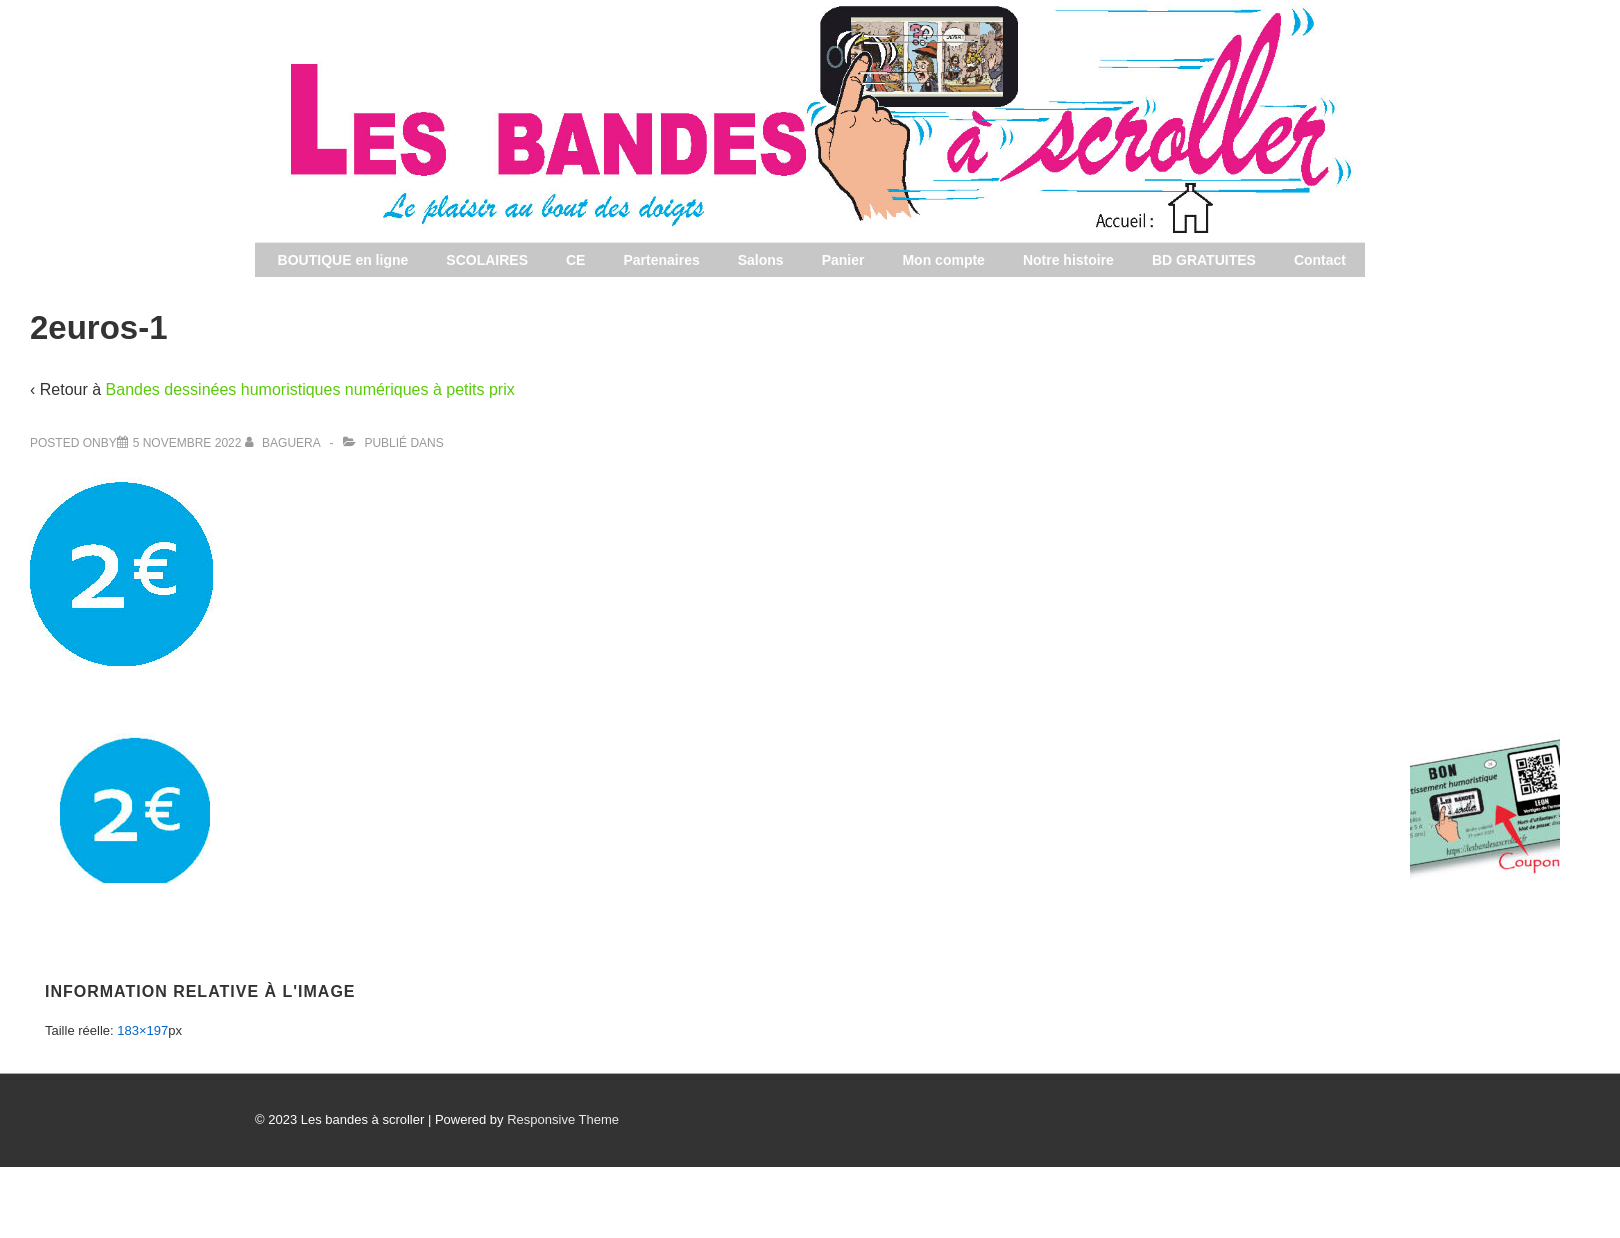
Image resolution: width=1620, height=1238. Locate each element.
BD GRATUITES (1204, 260)
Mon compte (943, 260)
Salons (761, 260)
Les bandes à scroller (1339, 239)
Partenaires (661, 260)
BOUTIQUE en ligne (343, 260)
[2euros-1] (187, 443)
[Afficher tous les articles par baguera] (284, 443)
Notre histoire (1068, 260)
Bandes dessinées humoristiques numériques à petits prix (310, 389)
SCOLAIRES (487, 260)
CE (575, 260)
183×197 (142, 1030)
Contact (1320, 260)
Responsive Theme (563, 1119)
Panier (843, 260)
